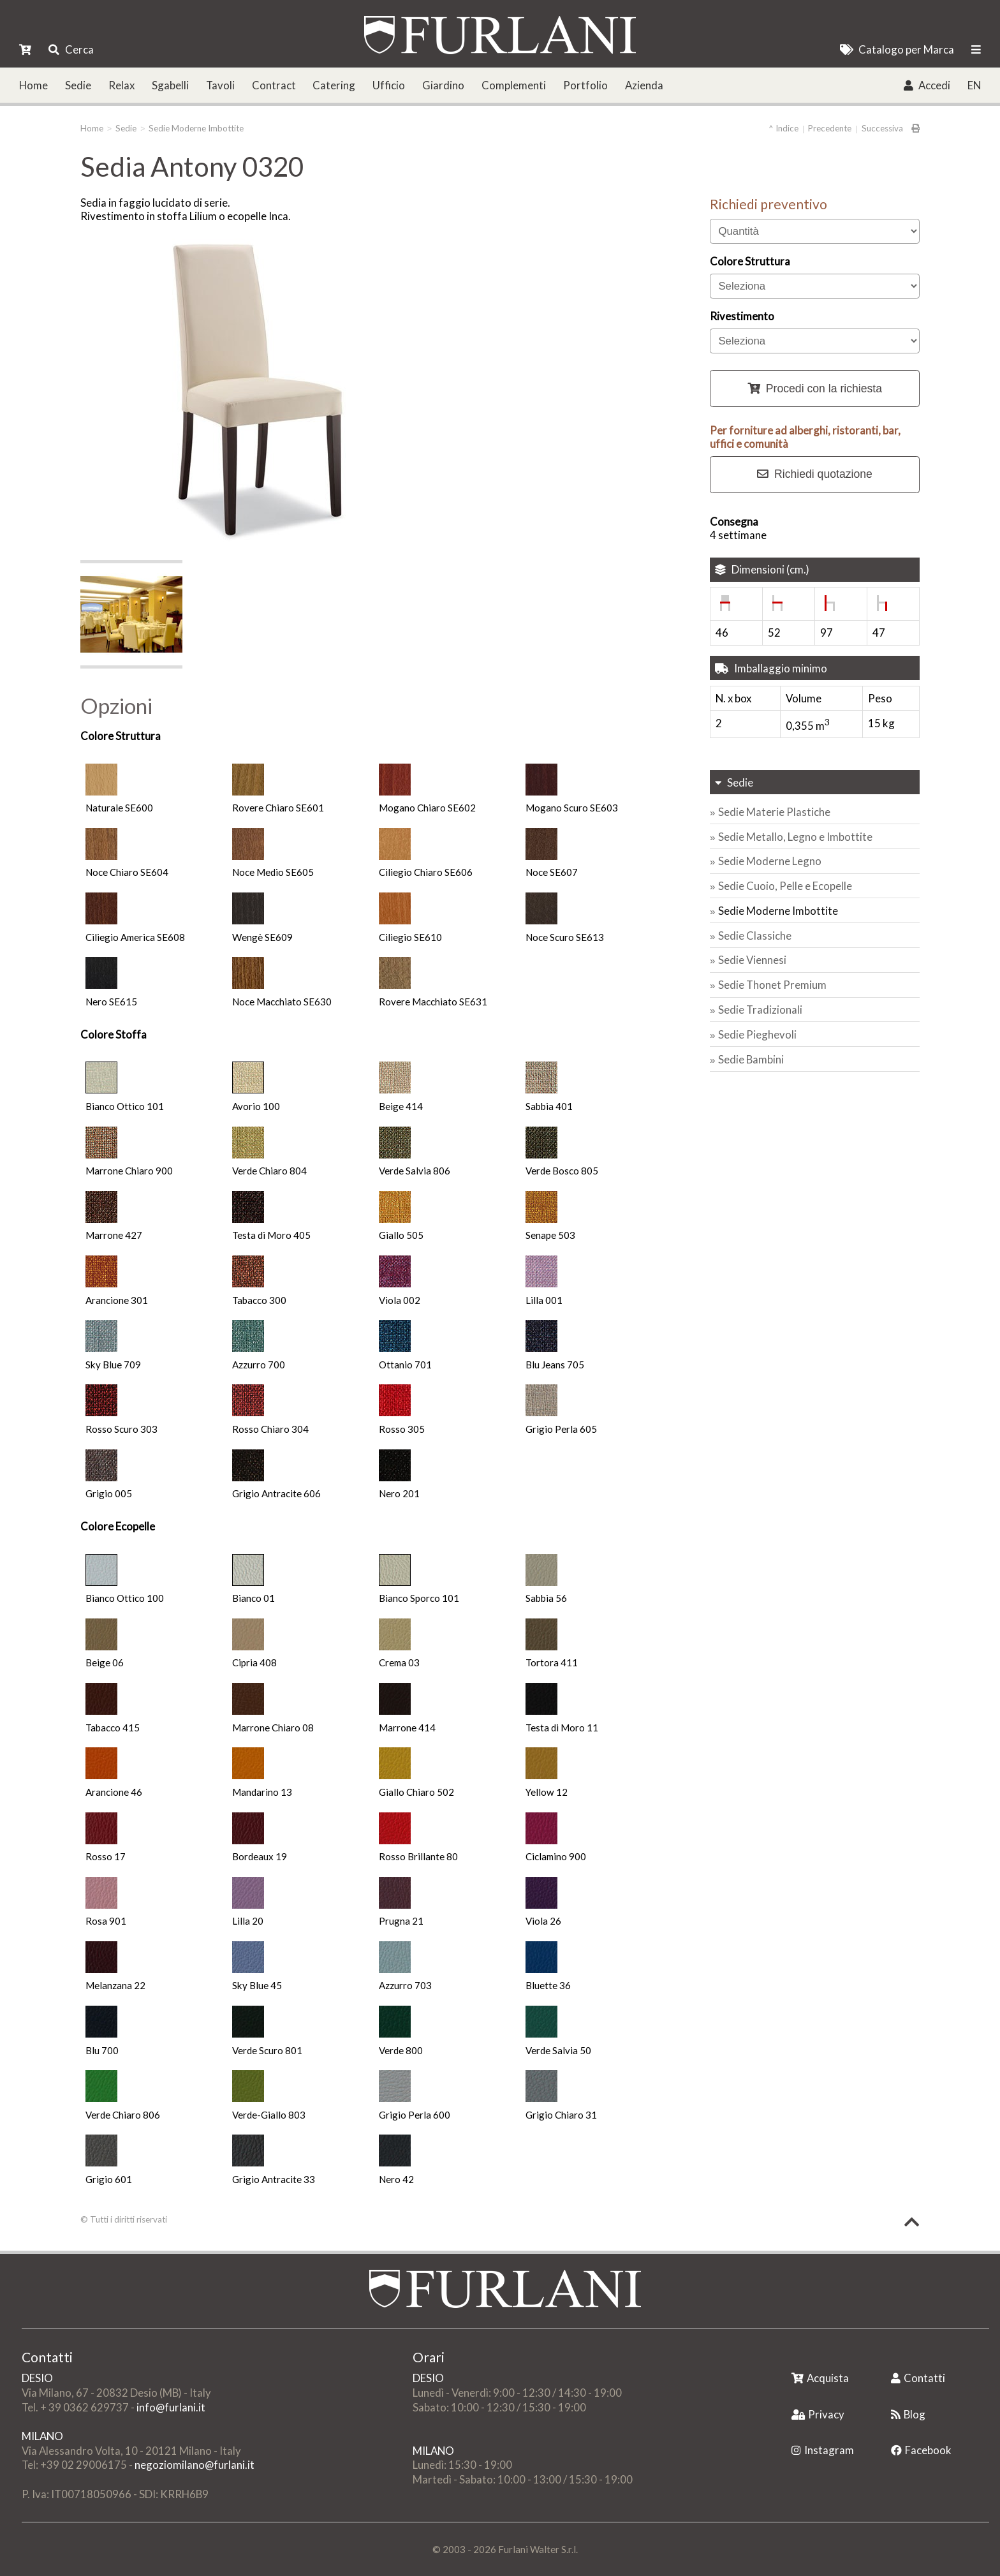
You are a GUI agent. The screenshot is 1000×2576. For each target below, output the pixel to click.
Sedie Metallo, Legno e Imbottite (795, 836)
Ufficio (388, 85)
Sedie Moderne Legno (769, 861)
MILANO (42, 2436)
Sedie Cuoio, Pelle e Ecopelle (785, 885)
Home (33, 85)
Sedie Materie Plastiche (774, 811)
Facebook (921, 2450)
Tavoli (220, 85)
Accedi (927, 85)
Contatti (918, 2378)
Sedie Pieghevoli (757, 1034)
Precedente (829, 128)
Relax (121, 85)
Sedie (78, 85)
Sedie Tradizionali (760, 1009)
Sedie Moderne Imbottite (196, 128)
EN (974, 85)
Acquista (820, 2378)
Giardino (443, 85)
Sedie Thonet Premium (772, 984)
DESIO (37, 2378)
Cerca (70, 49)
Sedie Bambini (751, 1059)
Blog (908, 2414)
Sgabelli (170, 85)
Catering (333, 85)
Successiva (882, 128)
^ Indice (783, 128)
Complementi (514, 85)
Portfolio (585, 85)
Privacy (817, 2414)
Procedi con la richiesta (814, 388)
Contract (274, 85)
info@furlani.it (170, 2407)
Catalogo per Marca (897, 49)
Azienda (644, 85)
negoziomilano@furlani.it (194, 2464)
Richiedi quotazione (814, 474)
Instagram (822, 2450)
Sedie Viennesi (752, 959)
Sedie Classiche (754, 935)
